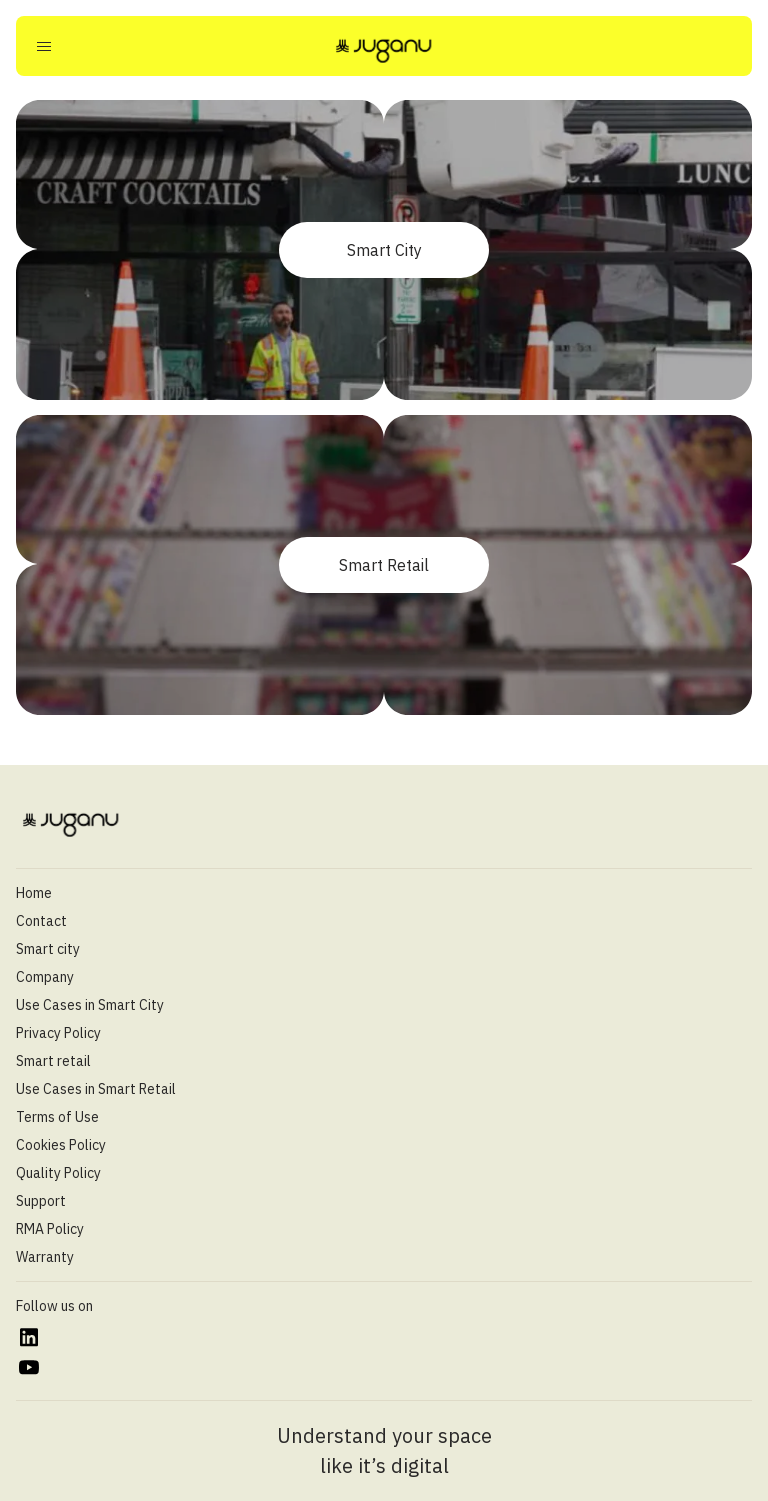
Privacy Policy (58, 1033)
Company (45, 977)
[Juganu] (384, 50)
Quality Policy (58, 1173)
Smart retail (53, 1061)
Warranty (45, 1257)
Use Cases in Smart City (90, 1005)
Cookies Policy (61, 1145)
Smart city (48, 949)
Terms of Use (57, 1117)
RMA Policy (50, 1229)
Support (41, 1201)
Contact (41, 921)
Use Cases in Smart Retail (96, 1089)
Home (34, 893)
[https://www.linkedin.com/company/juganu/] (28, 1337)
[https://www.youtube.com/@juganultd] (28, 1367)
